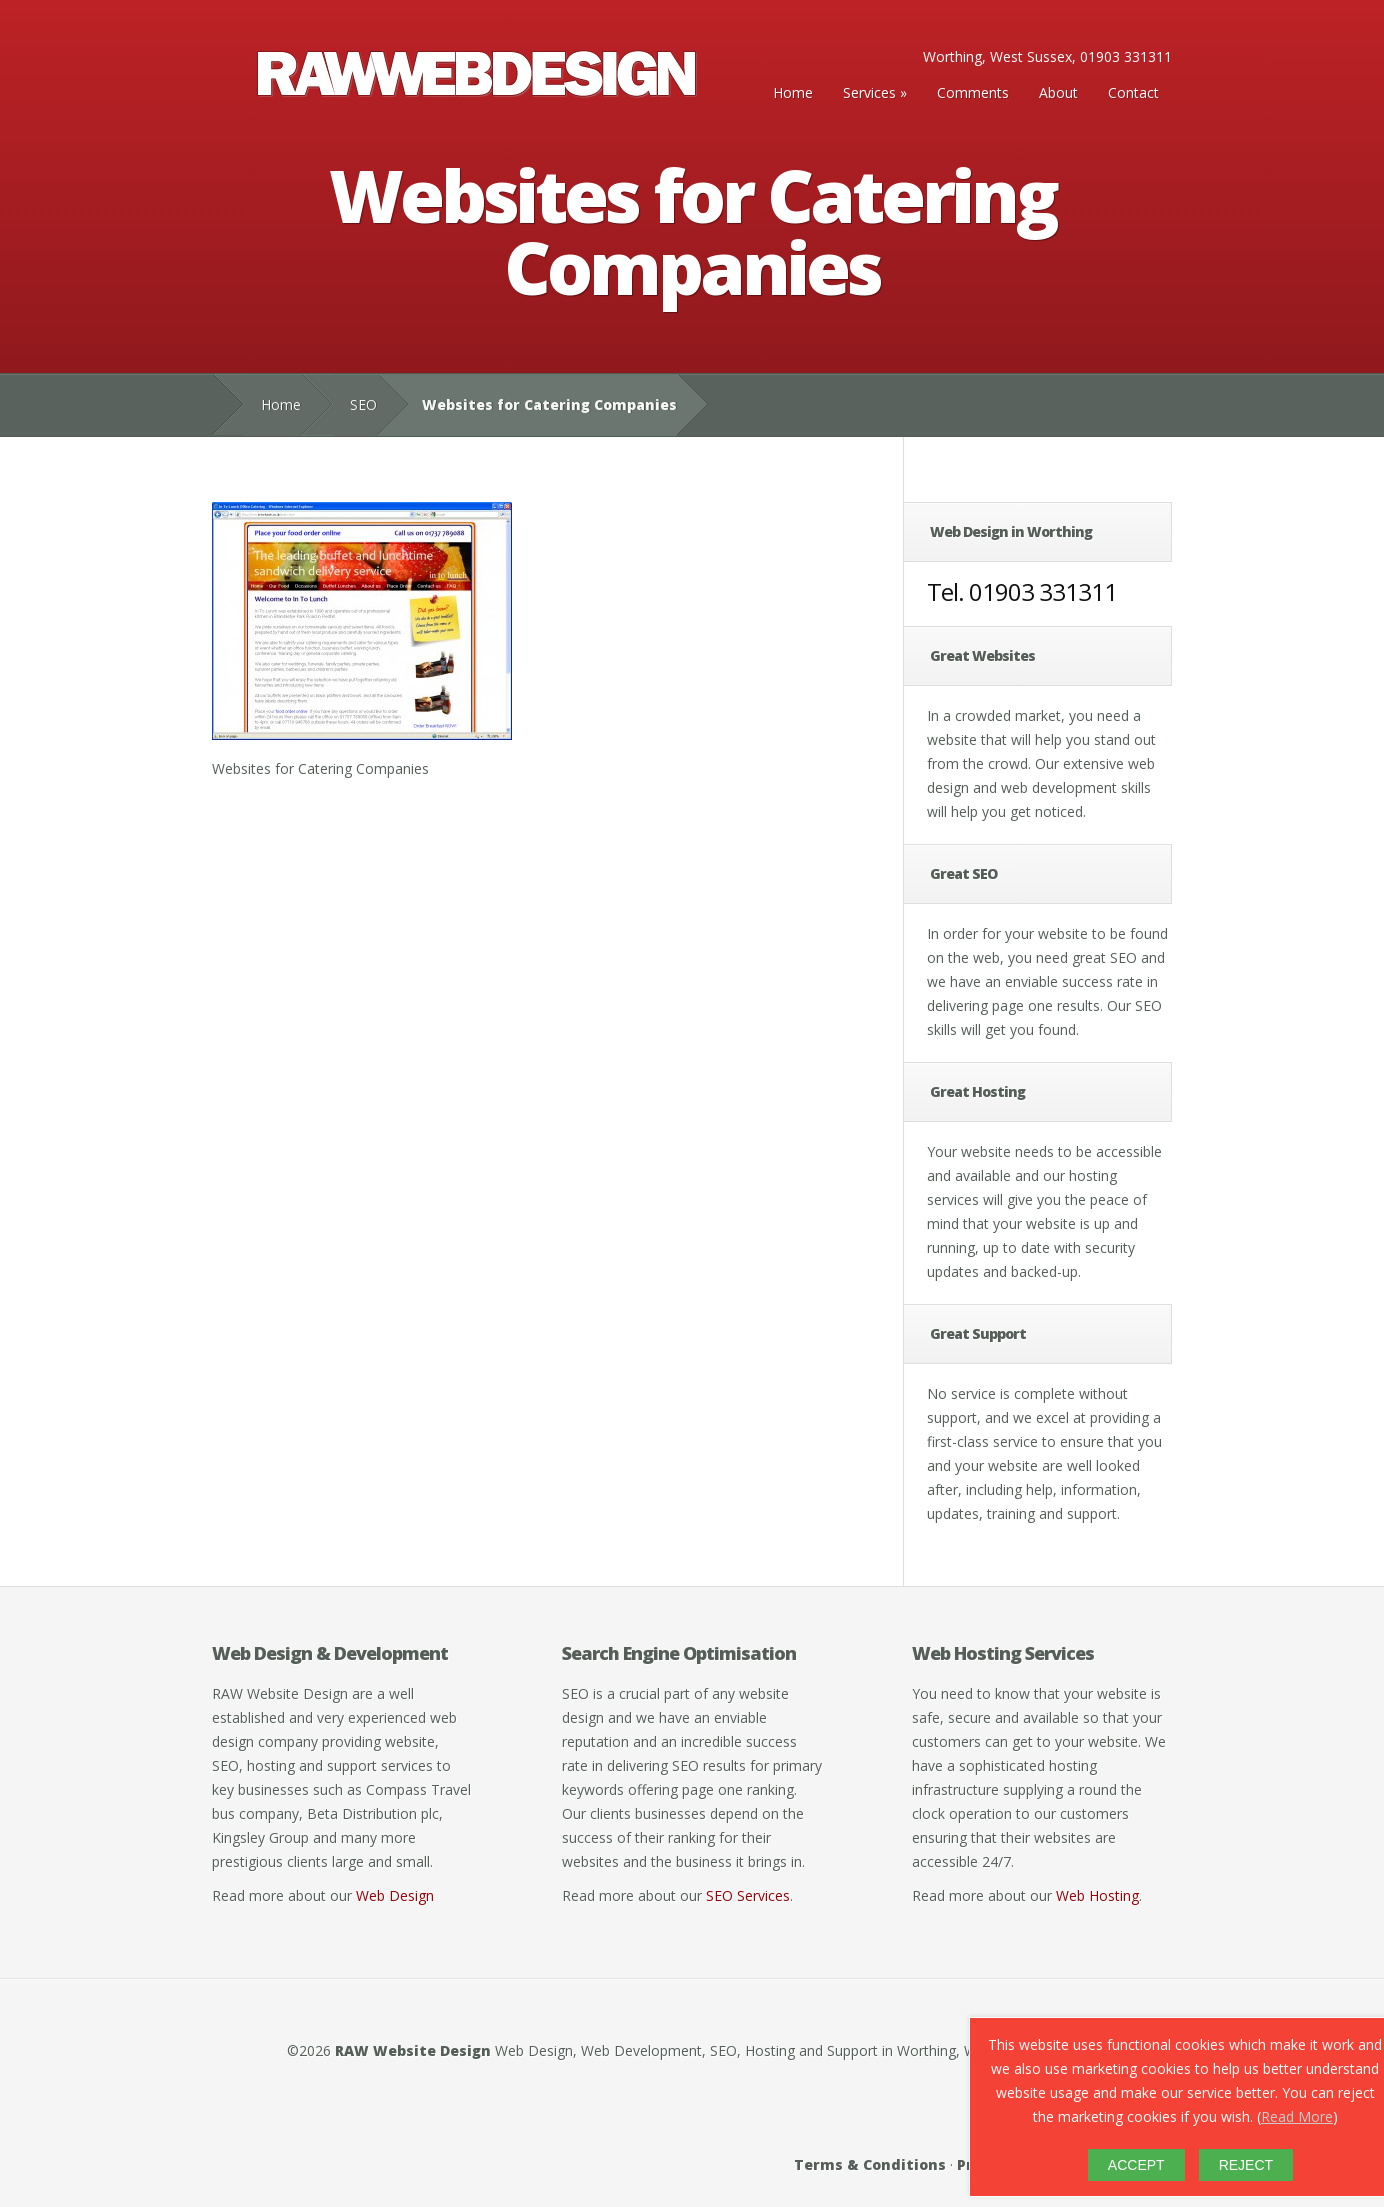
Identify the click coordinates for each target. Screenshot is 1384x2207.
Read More (1297, 2116)
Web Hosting (1097, 1895)
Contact (1133, 92)
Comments (973, 92)
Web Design (395, 1895)
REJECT (1246, 2165)
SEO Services (748, 1895)
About (1058, 92)
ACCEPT (1136, 2165)
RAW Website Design (413, 2050)
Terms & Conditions (870, 2164)
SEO (363, 404)
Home (793, 92)
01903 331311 (1043, 591)
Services (869, 92)
